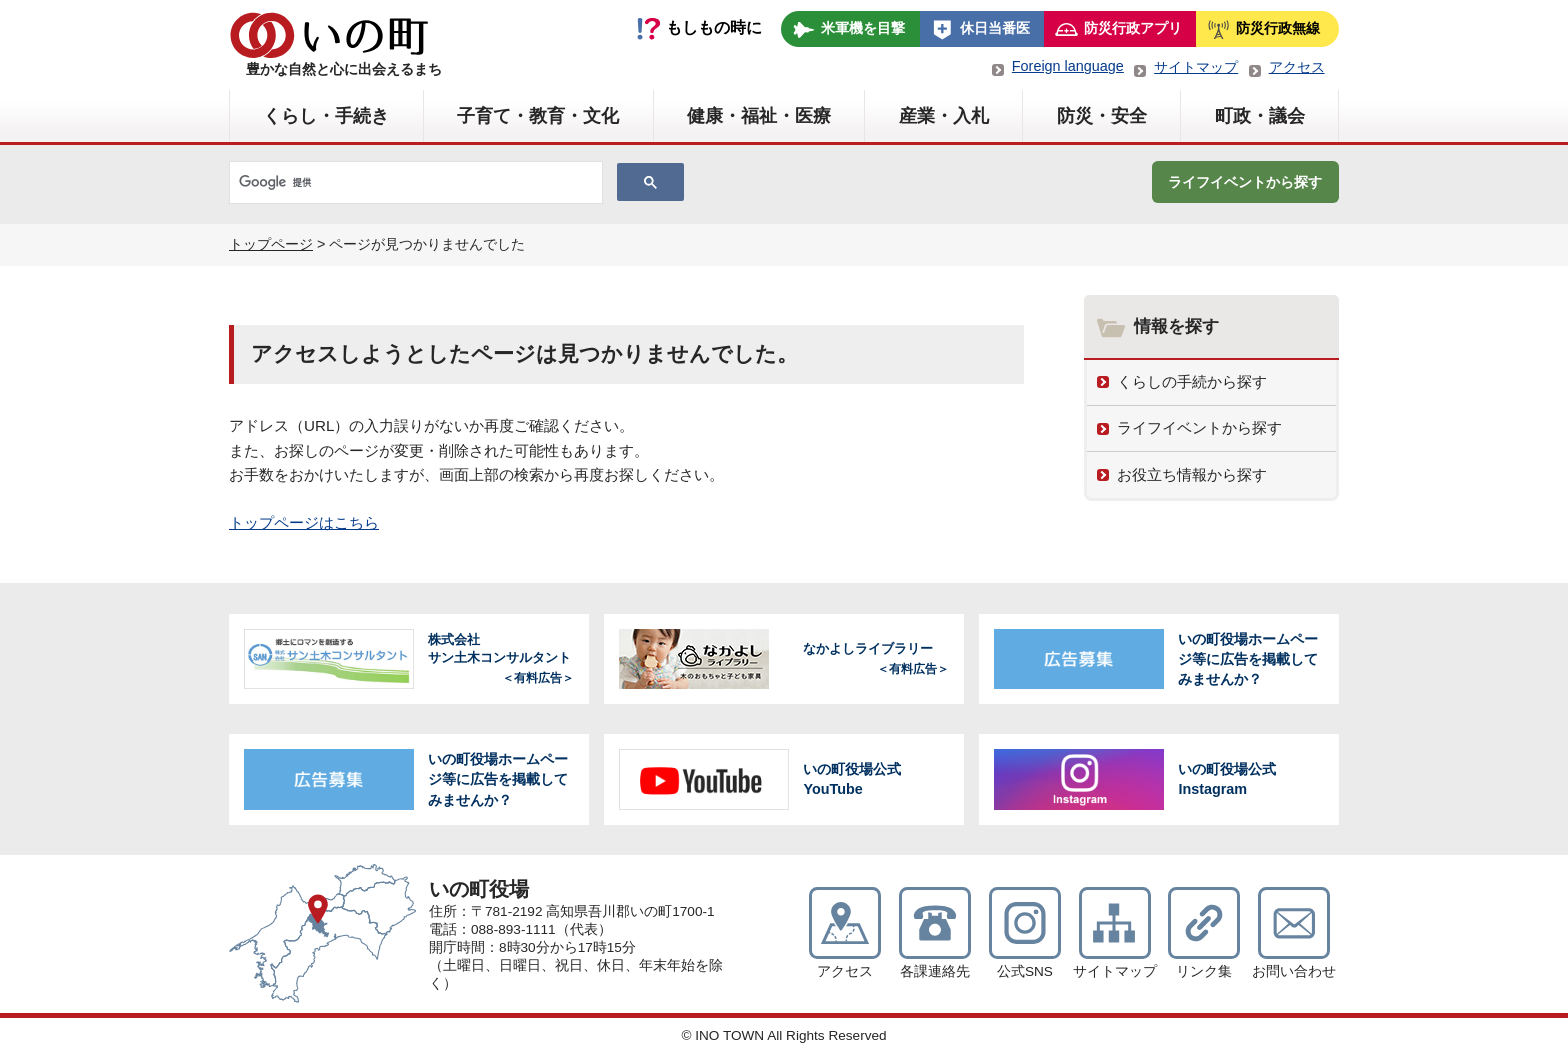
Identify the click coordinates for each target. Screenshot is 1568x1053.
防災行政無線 (1278, 28)
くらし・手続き (326, 116)
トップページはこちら (304, 522)
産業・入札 (944, 116)
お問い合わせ (1294, 971)
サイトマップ (1196, 67)
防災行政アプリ (1133, 28)
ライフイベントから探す (1245, 182)
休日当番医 (995, 28)
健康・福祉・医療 (759, 116)
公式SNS (1025, 971)
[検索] (414, 183)
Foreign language (1068, 66)
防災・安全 (1102, 116)
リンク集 (1204, 971)
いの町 (329, 35)
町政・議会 (1260, 116)
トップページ (271, 244)
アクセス (1297, 67)
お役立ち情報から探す (1192, 474)
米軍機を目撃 (863, 28)
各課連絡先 (935, 971)
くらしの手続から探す (1192, 381)
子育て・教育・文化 (538, 116)
